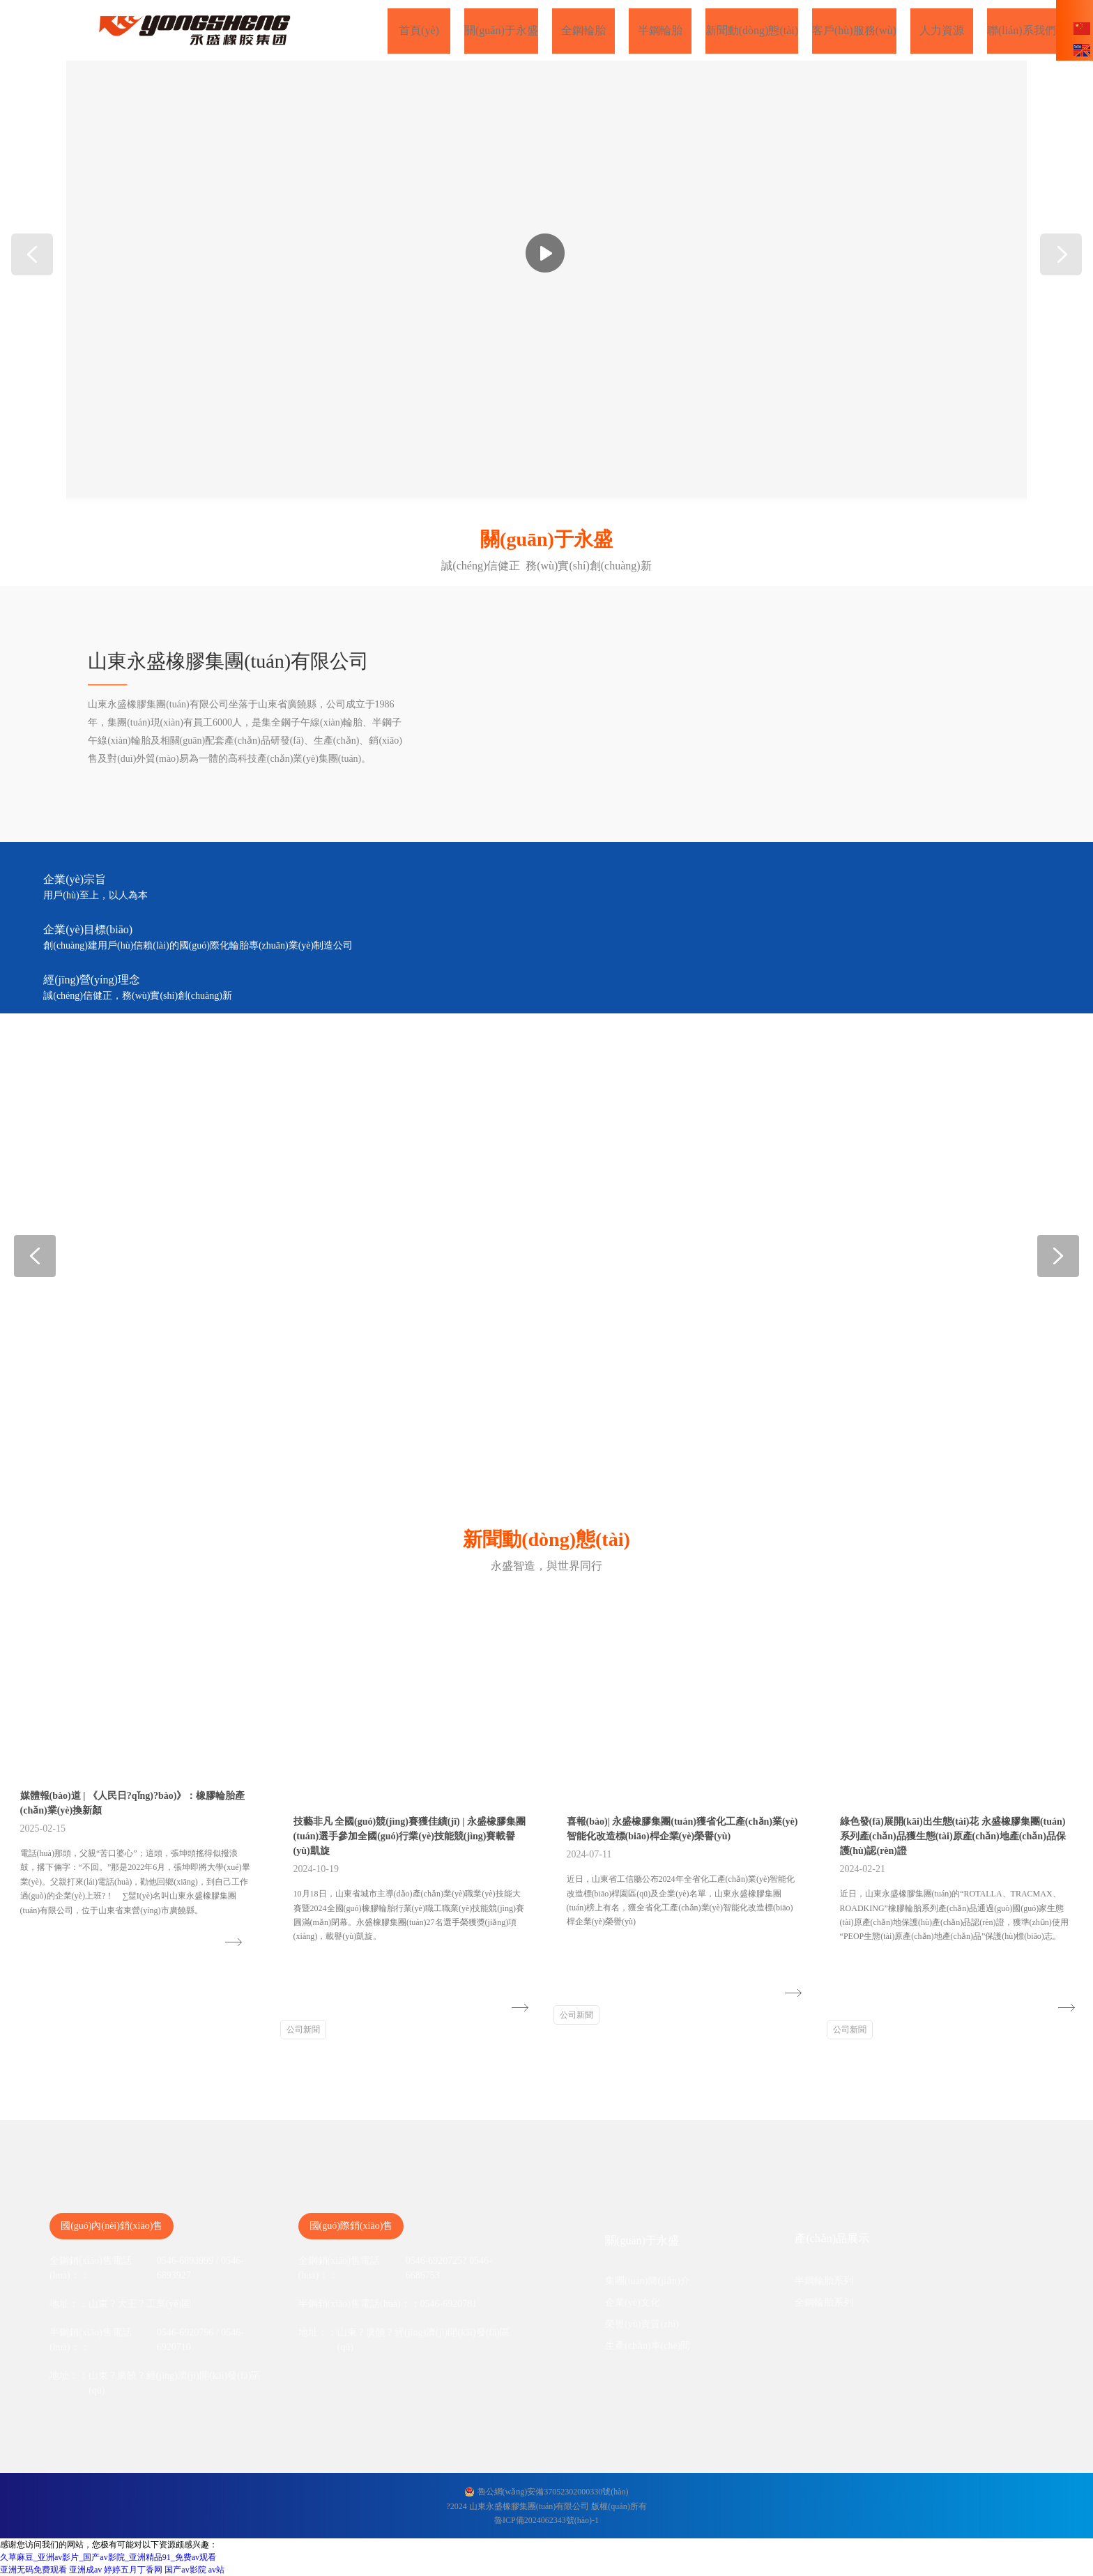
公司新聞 (303, 2029)
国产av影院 (185, 2570)
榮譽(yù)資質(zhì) (642, 2324)
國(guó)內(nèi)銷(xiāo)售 (111, 2226)
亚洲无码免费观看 (33, 2570)
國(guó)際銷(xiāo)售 (351, 2226)
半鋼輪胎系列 (824, 2281)
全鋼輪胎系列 (824, 2302)
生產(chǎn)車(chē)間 (647, 2345)
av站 (216, 2570)
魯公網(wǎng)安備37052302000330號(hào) (553, 2491)
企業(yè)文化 (632, 2302)
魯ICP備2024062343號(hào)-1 (546, 2520)
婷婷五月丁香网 (133, 2570)
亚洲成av (85, 2570)
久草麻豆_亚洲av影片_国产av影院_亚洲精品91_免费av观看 (108, 2557)
